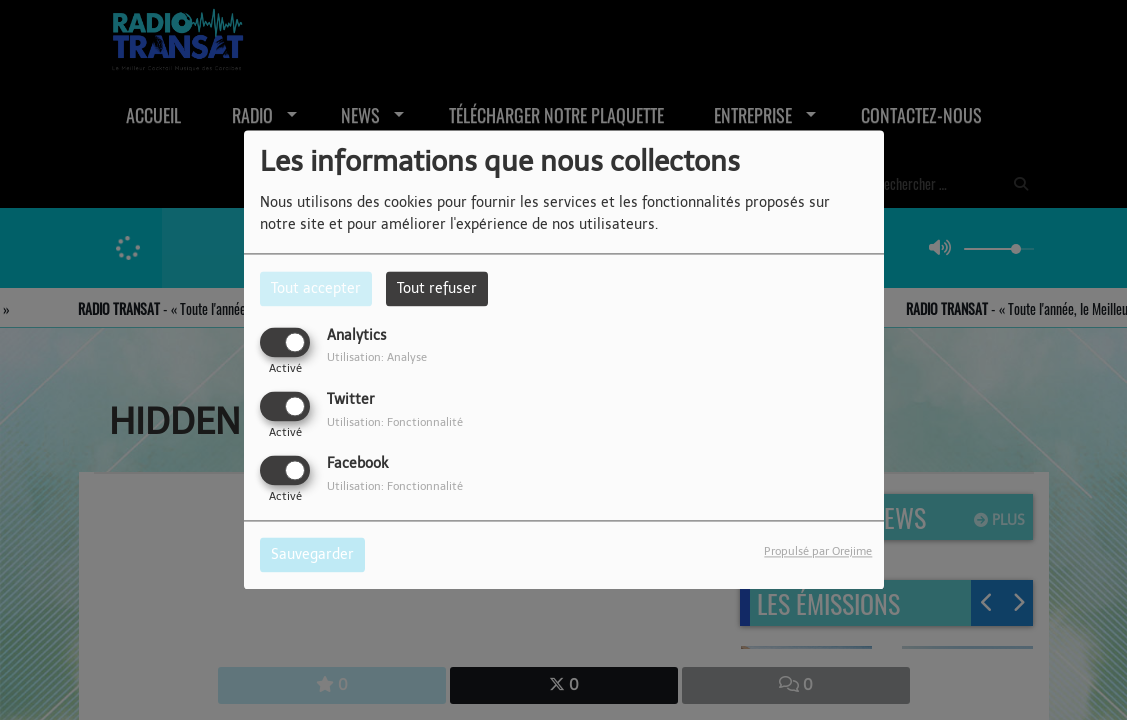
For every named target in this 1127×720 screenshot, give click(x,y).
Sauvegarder (312, 555)
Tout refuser (437, 288)
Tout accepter (316, 288)
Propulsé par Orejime (818, 552)
